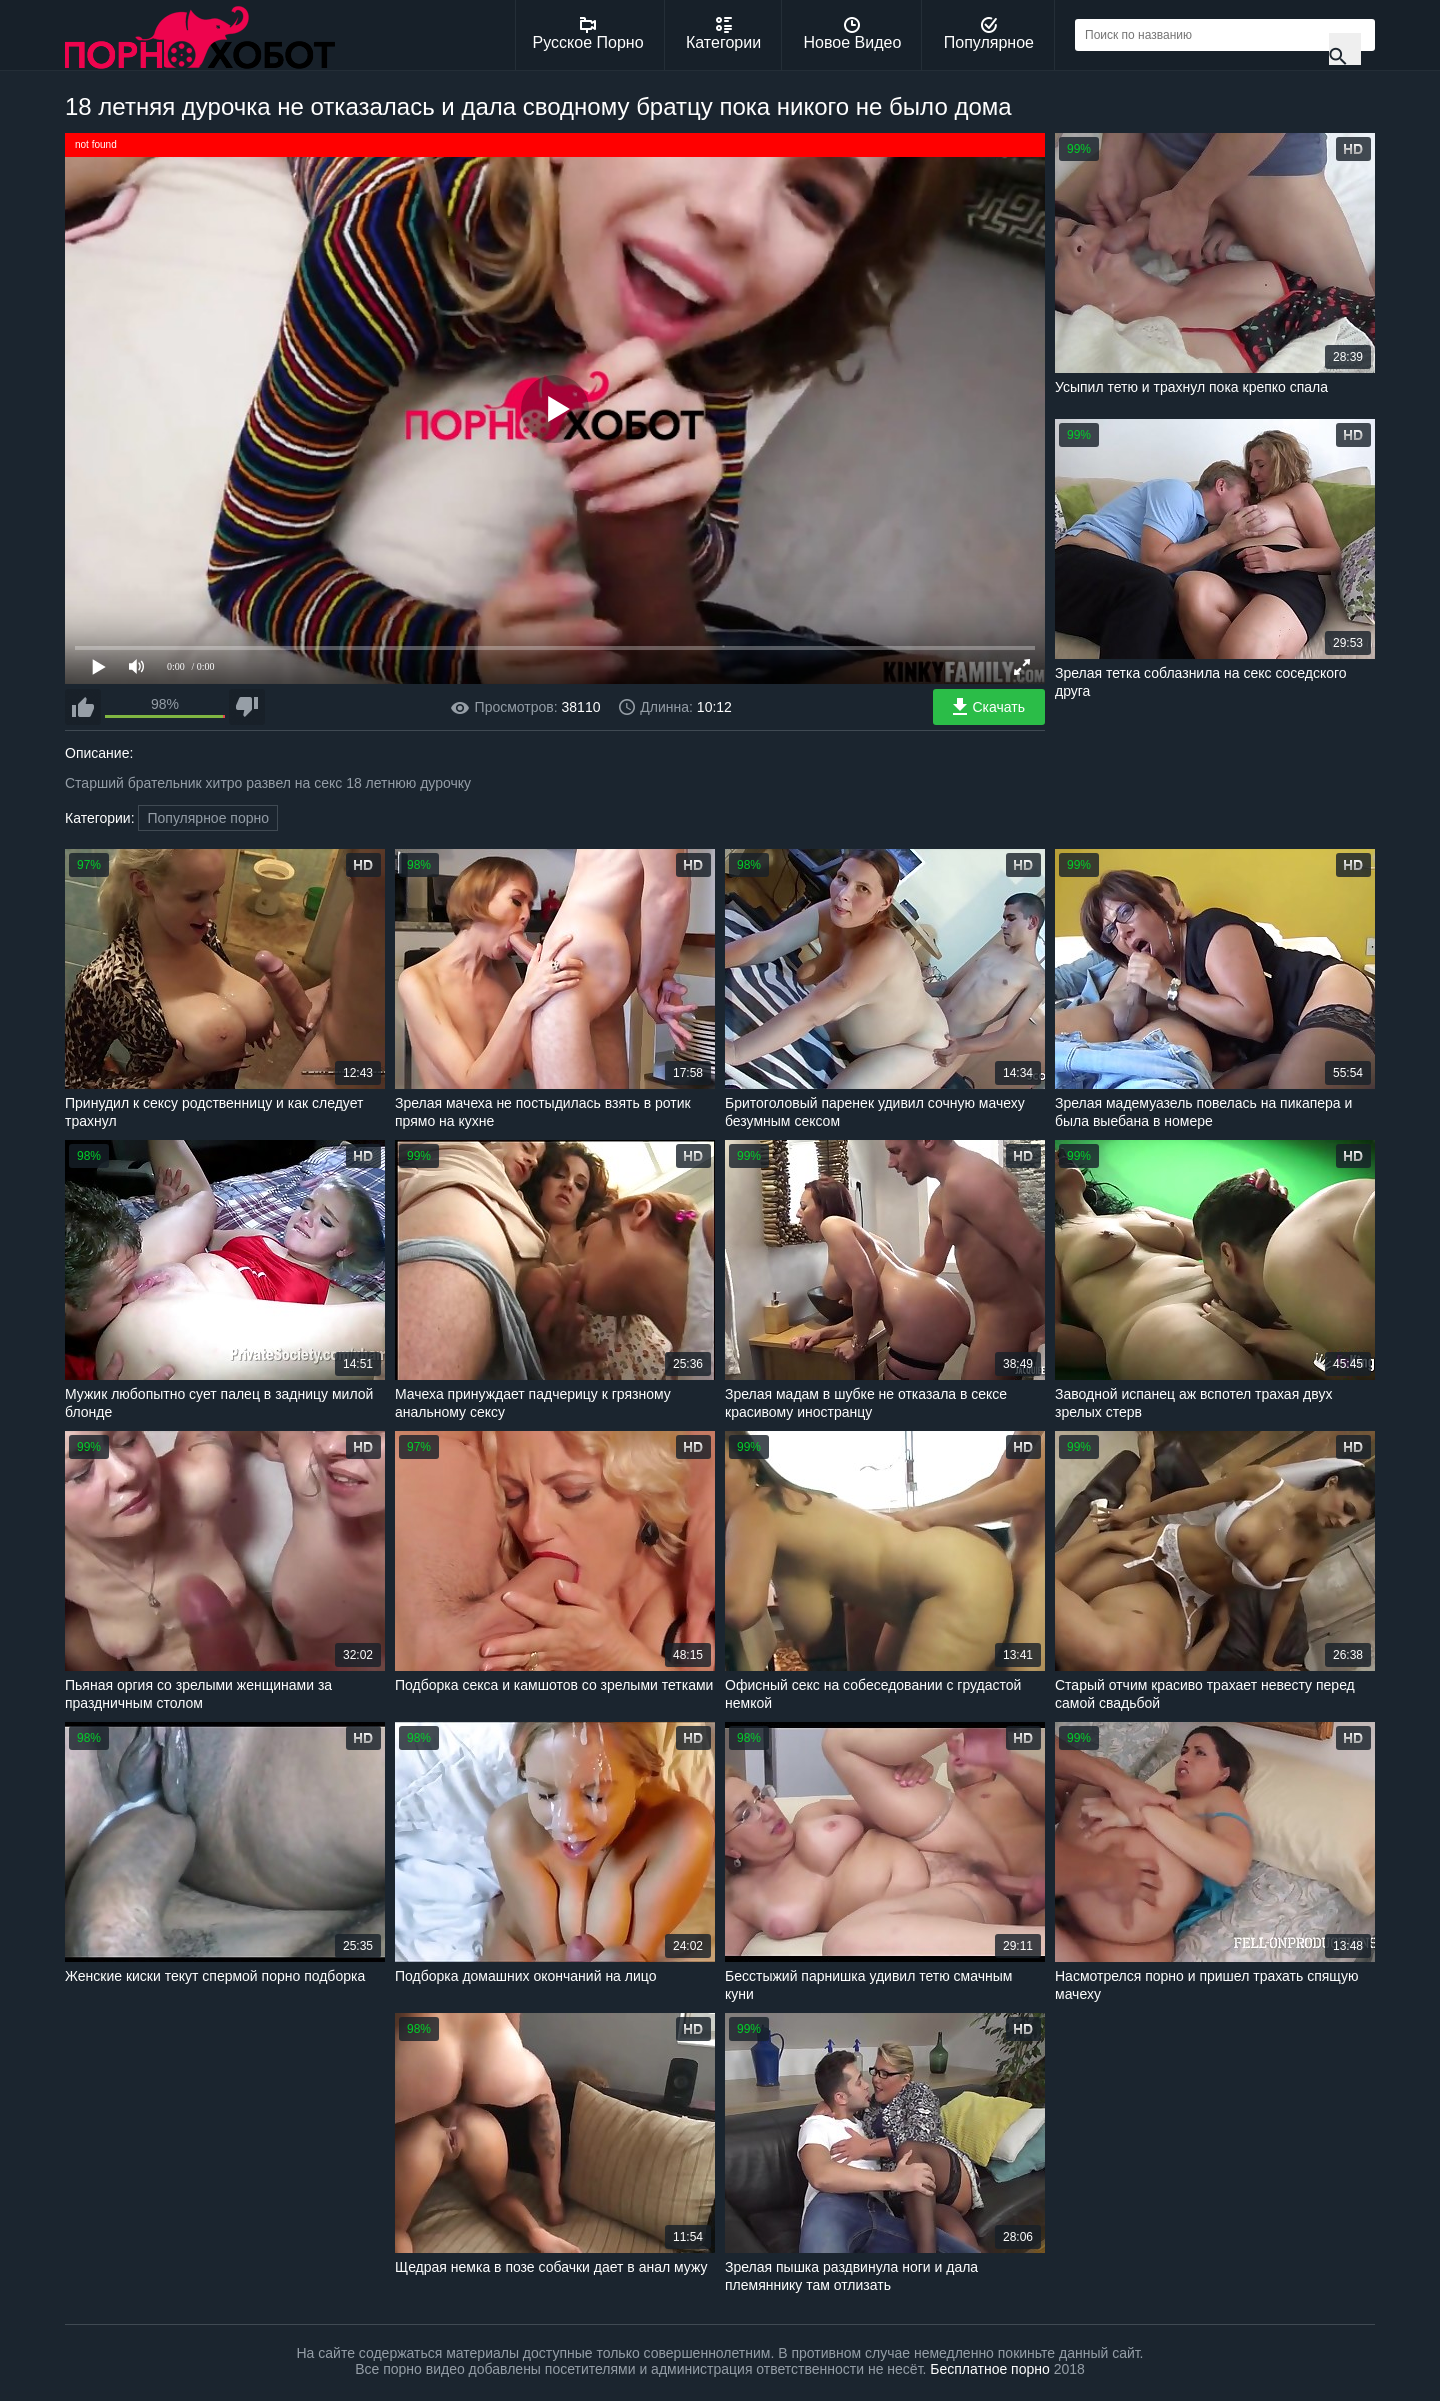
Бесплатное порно (989, 2369)
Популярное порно (208, 818)
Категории (723, 34)
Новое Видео (853, 34)
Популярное (989, 34)
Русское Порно (588, 34)
